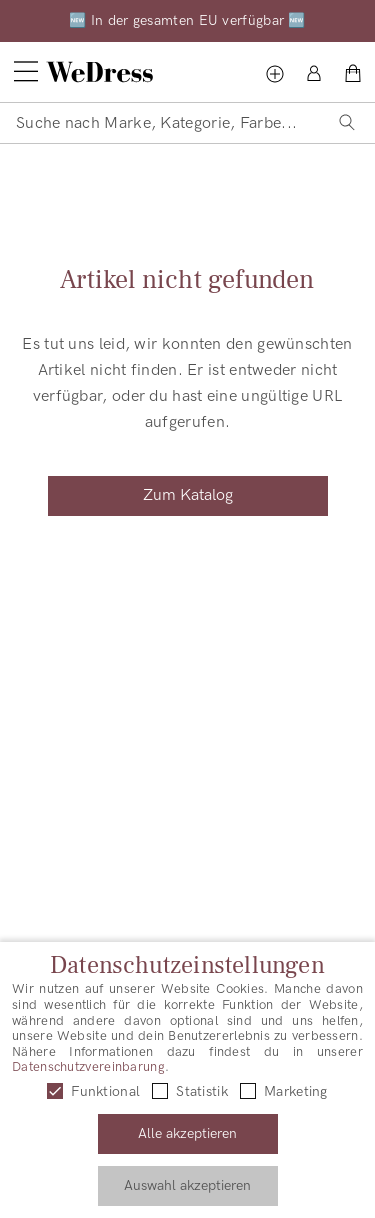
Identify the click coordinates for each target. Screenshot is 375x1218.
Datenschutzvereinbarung (88, 1067)
